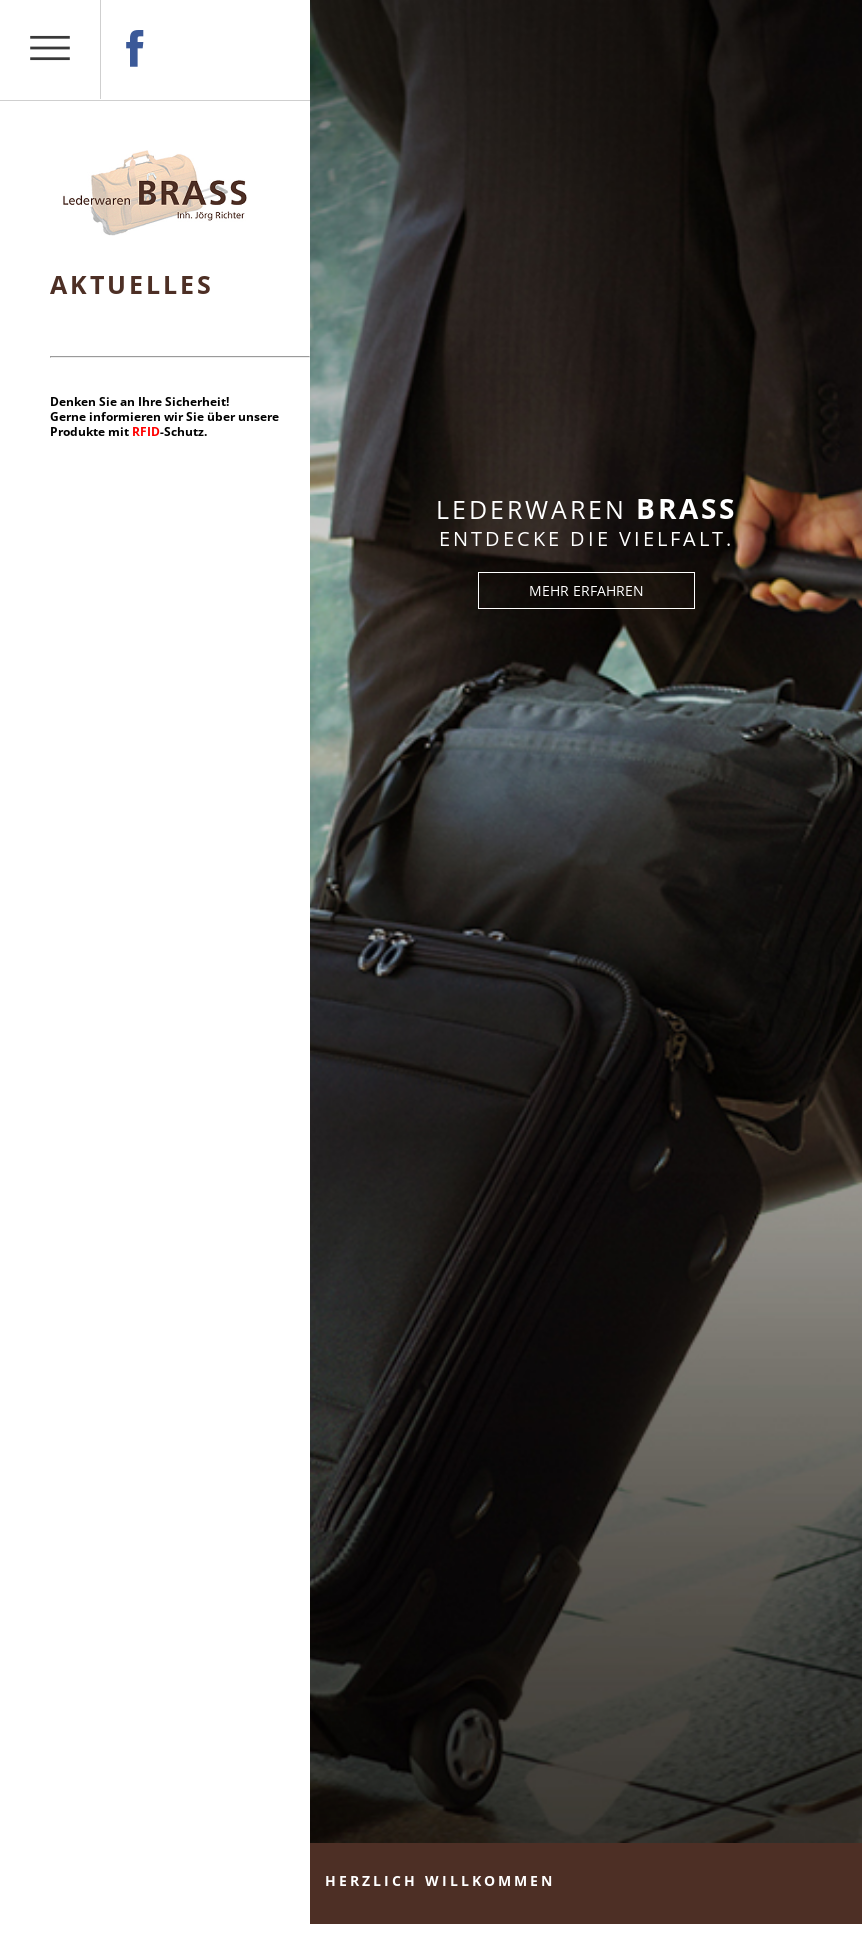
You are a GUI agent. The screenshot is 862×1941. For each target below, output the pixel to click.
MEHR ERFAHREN (586, 590)
